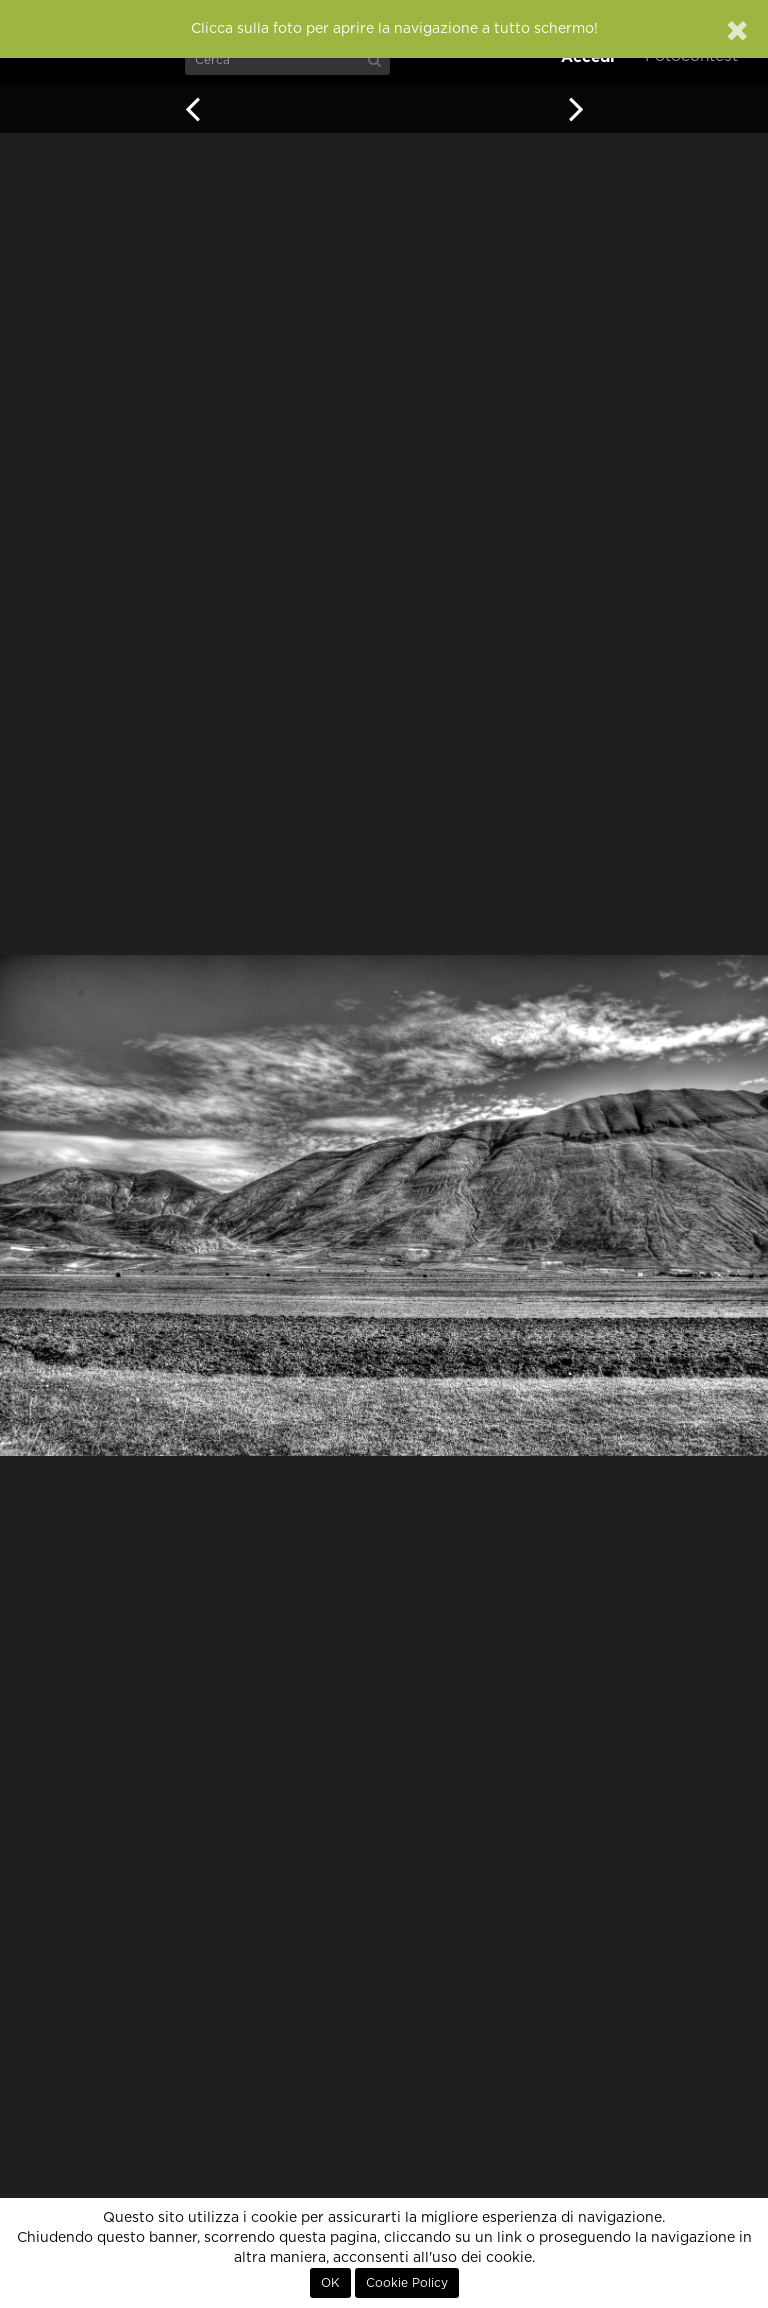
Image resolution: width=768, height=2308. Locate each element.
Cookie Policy (407, 2283)
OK (330, 2283)
